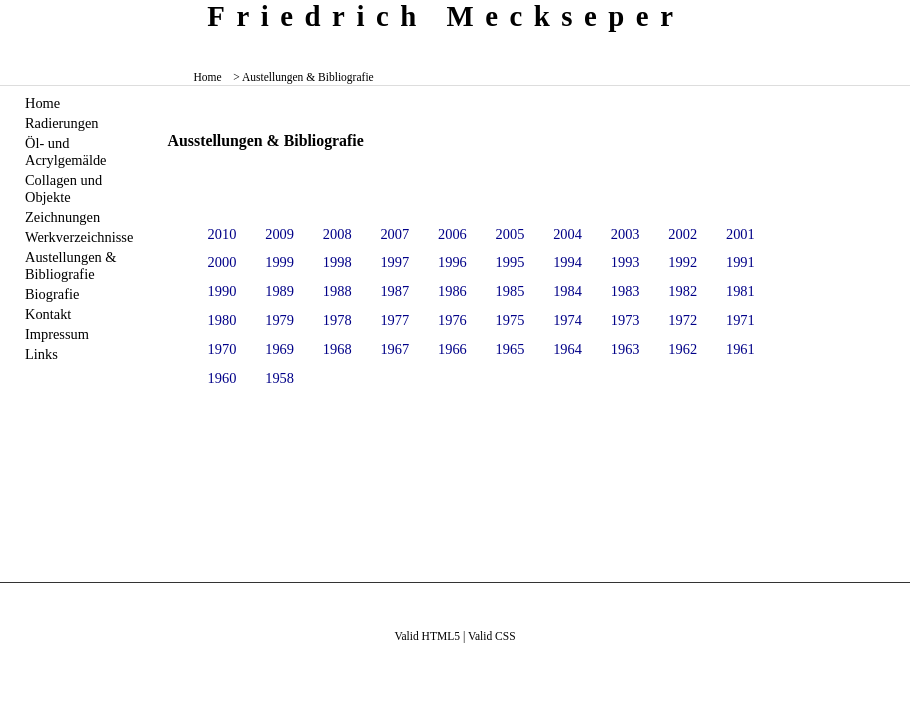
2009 (279, 234)
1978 (337, 320)
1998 (337, 262)
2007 (394, 234)
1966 (452, 349)
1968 (337, 349)
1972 (682, 320)
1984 (567, 291)
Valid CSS (492, 636)
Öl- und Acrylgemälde (66, 151)
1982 (682, 291)
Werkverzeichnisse (79, 237)
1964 (567, 349)
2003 (625, 234)
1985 (510, 291)
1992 (682, 262)
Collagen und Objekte (63, 188)
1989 (279, 291)
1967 (394, 349)
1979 (279, 320)
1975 (510, 320)
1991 (740, 262)
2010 (222, 234)
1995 (510, 262)
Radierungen (62, 123)
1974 (567, 320)
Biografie (52, 294)
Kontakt (48, 314)
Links (41, 354)
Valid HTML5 (427, 636)
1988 (337, 291)
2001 (740, 234)
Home (208, 77)
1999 (279, 262)
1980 (222, 320)
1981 (740, 291)
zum (896, 14)
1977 (394, 320)
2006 (452, 234)
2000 (222, 262)
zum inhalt (887, 14)
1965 (510, 349)
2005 (510, 234)
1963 (625, 349)
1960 (222, 378)
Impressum (57, 334)
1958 (279, 378)
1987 (394, 291)
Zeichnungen (62, 217)
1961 (740, 349)
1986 (452, 291)
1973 (625, 320)
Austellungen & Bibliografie (71, 265)
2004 (567, 234)
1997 (394, 262)
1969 (279, 349)
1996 (452, 262)
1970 (222, 349)
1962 (682, 349)
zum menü (880, 14)
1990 (222, 291)
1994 (567, 262)
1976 (452, 320)
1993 (625, 262)
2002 (682, 234)
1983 (625, 291)
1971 (740, 320)
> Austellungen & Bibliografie (303, 77)
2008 (337, 234)
